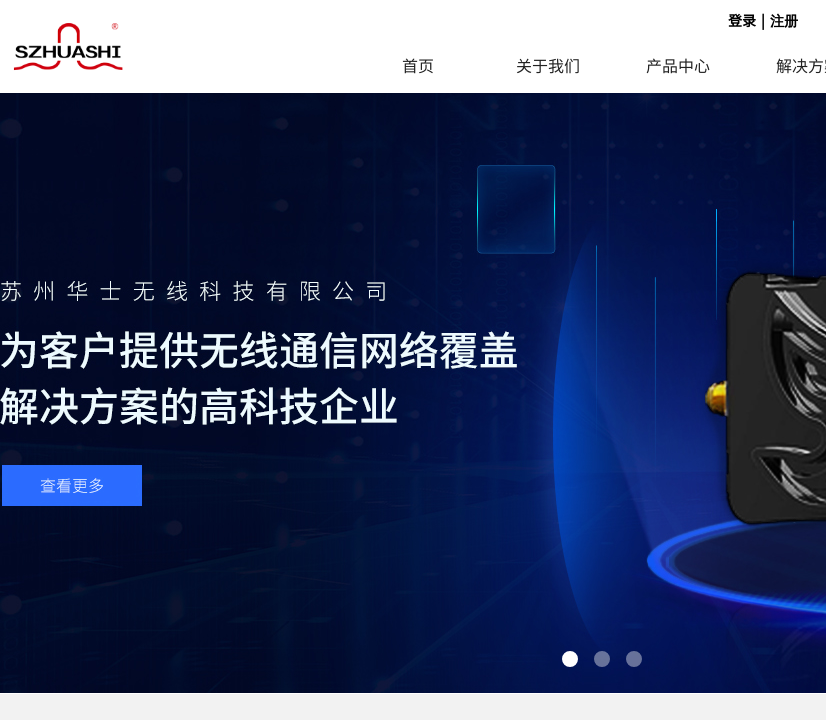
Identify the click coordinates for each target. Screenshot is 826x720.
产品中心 (678, 65)
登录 (742, 20)
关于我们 (548, 65)
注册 (784, 21)
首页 (418, 65)
